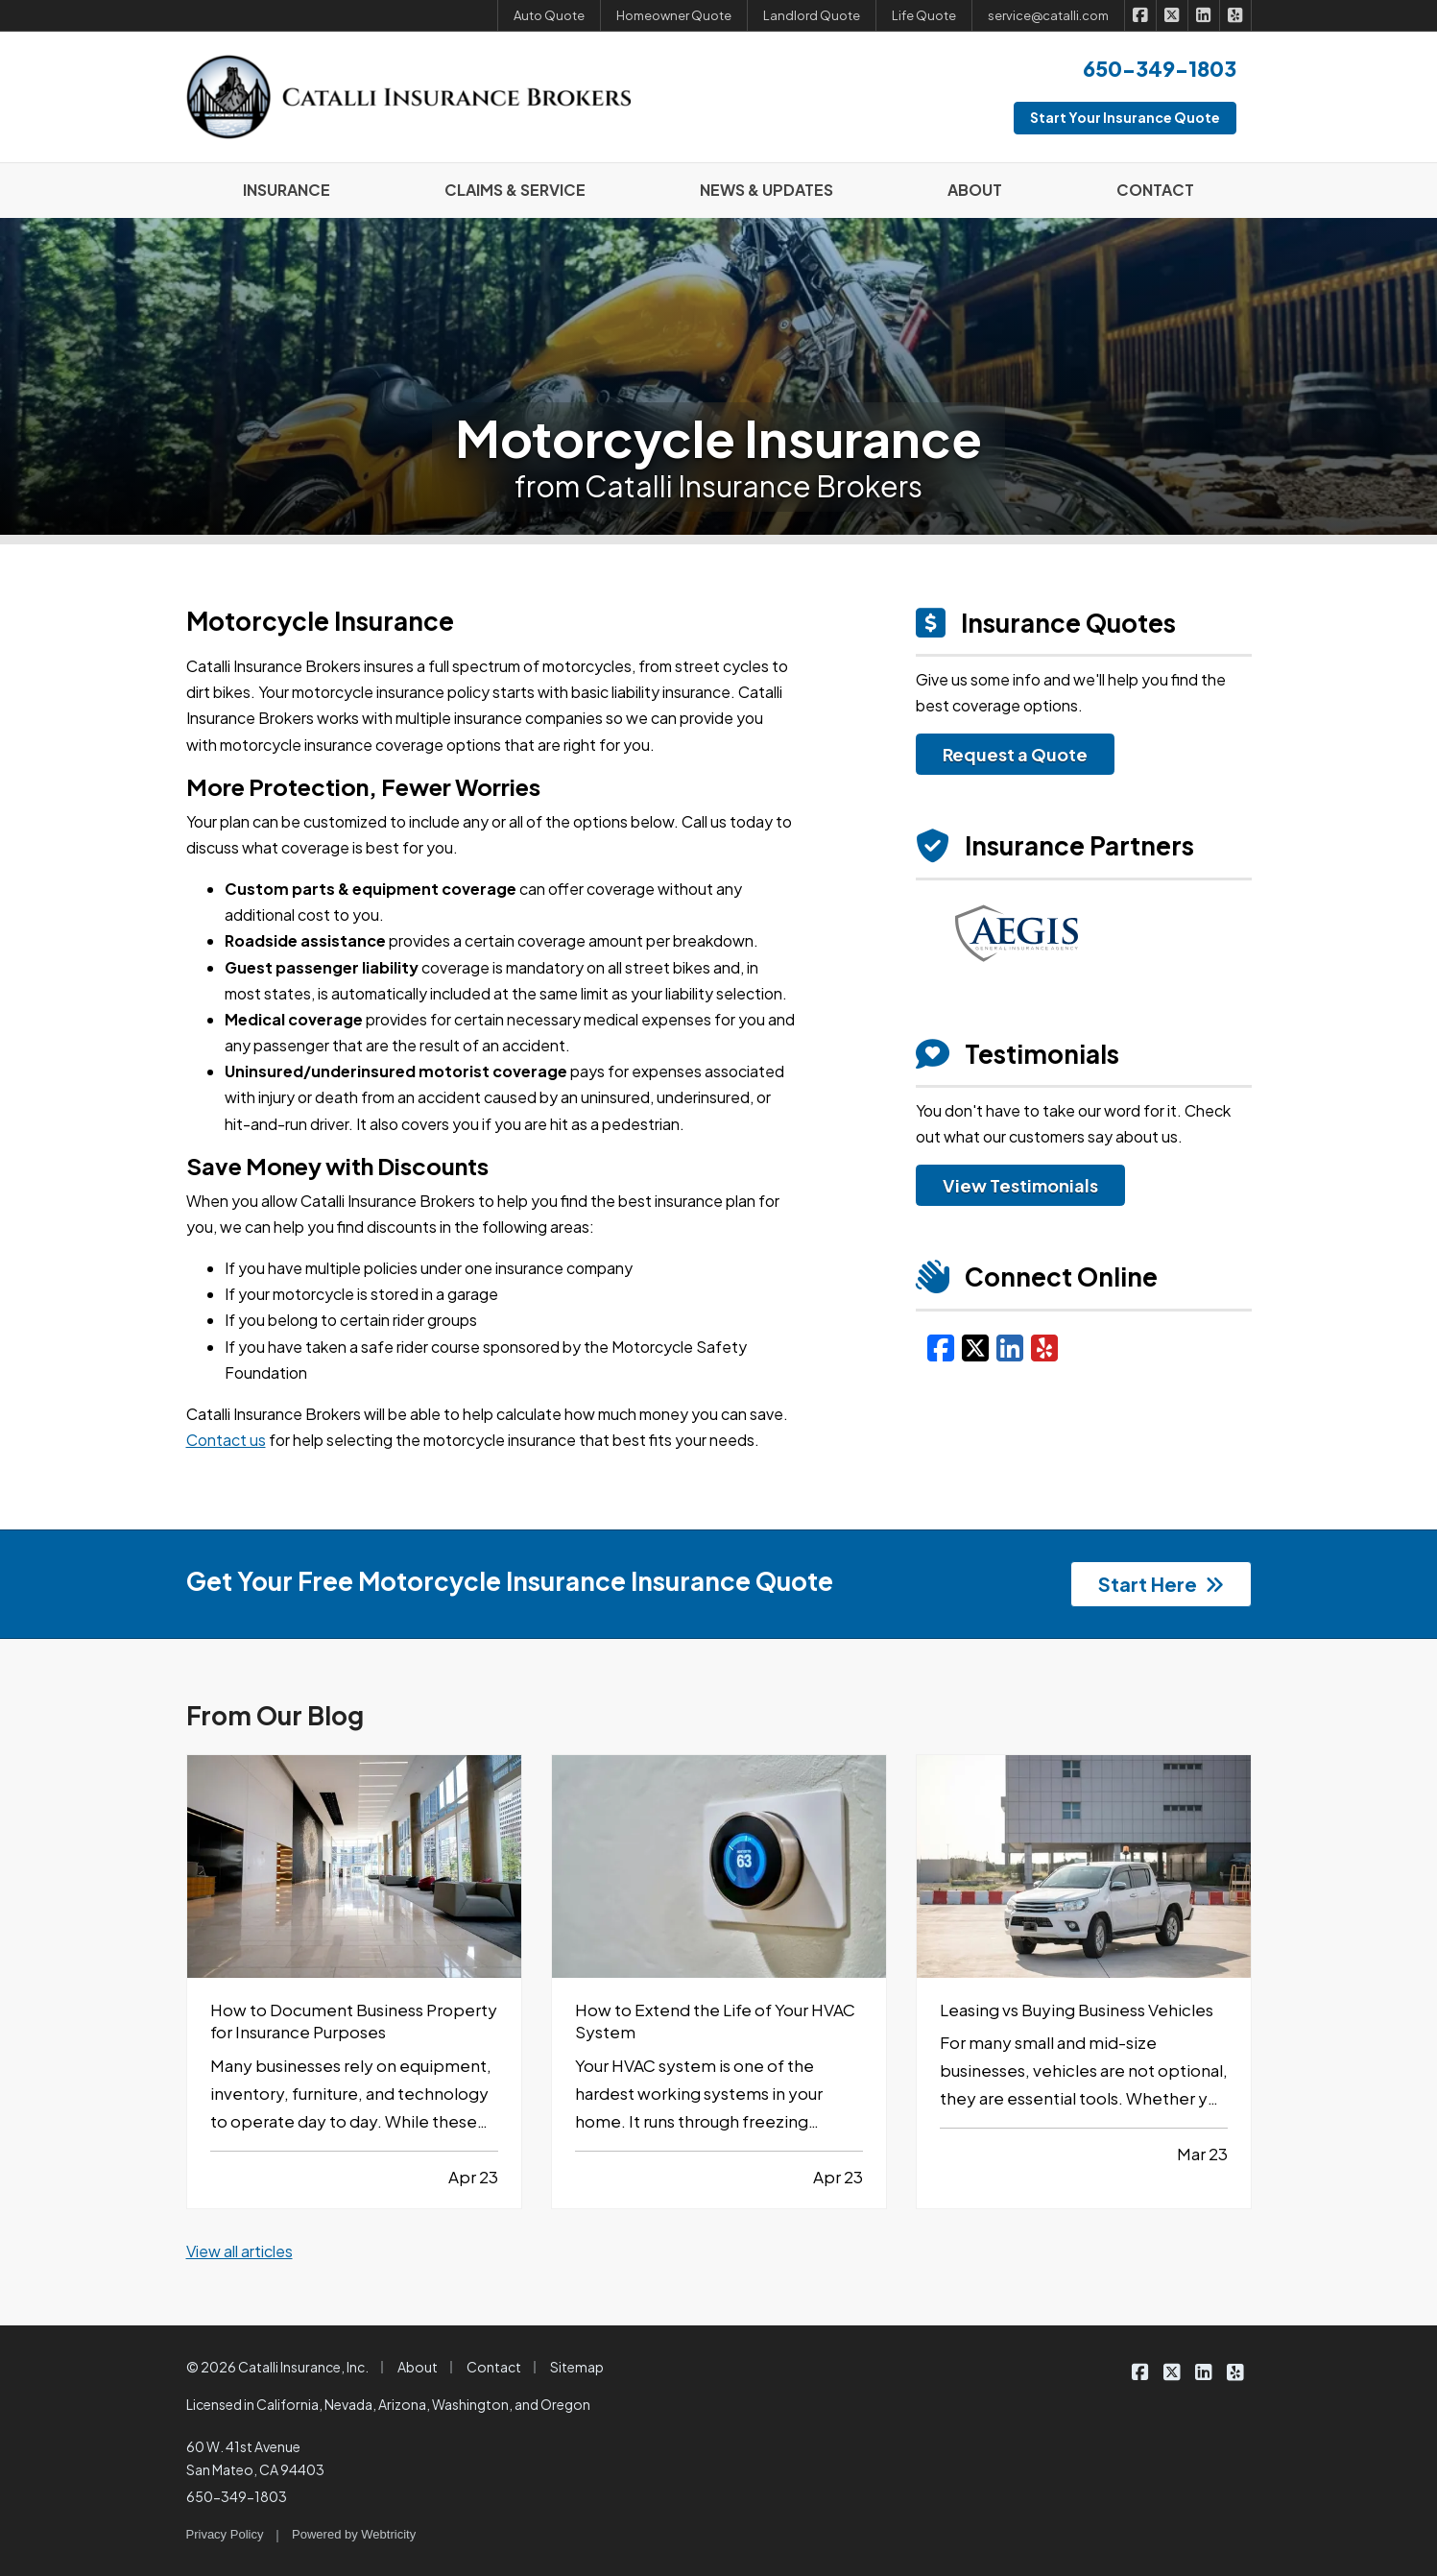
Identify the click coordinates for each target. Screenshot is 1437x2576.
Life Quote (924, 15)
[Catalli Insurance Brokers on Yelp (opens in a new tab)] (1236, 15)
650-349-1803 (236, 2496)
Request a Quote (1015, 754)
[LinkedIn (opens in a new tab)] (1009, 1347)
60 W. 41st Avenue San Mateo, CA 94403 (255, 2458)
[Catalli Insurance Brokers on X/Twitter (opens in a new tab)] (1172, 15)
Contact (494, 2366)
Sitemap (577, 2366)
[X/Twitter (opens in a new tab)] (975, 1347)
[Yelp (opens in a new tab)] (1044, 1347)
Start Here (1161, 1584)
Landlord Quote (811, 15)
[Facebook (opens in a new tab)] (940, 1347)
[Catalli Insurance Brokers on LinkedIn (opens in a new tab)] (1204, 15)
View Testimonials (1020, 1185)
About (417, 2366)
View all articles (239, 2251)
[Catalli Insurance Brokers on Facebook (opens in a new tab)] (1141, 15)
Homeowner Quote (673, 15)
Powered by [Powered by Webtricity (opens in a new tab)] (354, 2534)
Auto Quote (549, 15)
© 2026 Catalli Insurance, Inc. (277, 2366)
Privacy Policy (225, 2534)
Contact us (226, 1440)
